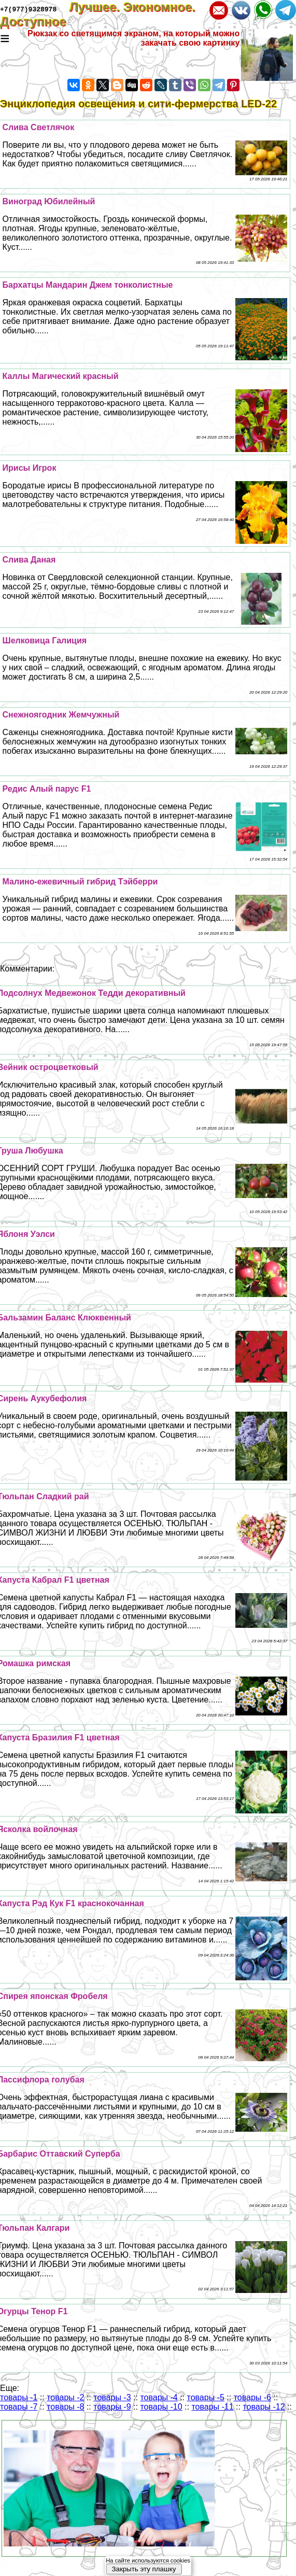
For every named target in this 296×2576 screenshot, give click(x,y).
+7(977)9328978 (28, 8)
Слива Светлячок (39, 127)
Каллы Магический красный (61, 376)
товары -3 (112, 2397)
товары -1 (18, 2397)
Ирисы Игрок (30, 467)
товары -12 (264, 2406)
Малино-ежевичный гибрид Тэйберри (80, 881)
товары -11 (212, 2406)
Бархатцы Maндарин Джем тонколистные (88, 284)
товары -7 (18, 2406)
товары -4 (158, 2397)
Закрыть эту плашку (143, 2569)
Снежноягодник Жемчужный (61, 714)
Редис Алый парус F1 (47, 788)
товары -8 (65, 2406)
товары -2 (65, 2397)
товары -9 (112, 2406)
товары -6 (252, 2397)
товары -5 (205, 2397)
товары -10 (161, 2406)
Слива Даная (29, 559)
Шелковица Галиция (45, 640)
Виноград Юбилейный (49, 201)
